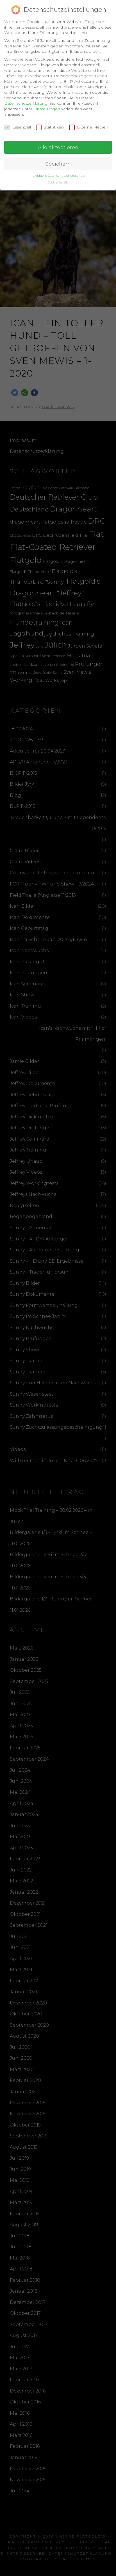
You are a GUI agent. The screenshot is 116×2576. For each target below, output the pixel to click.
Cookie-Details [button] (58, 181)
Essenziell (17, 126)
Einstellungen (46, 107)
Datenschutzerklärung (25, 101)
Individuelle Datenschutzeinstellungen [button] (58, 174)
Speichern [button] (58, 162)
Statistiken (50, 126)
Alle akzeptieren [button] (58, 146)
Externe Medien (88, 126)
